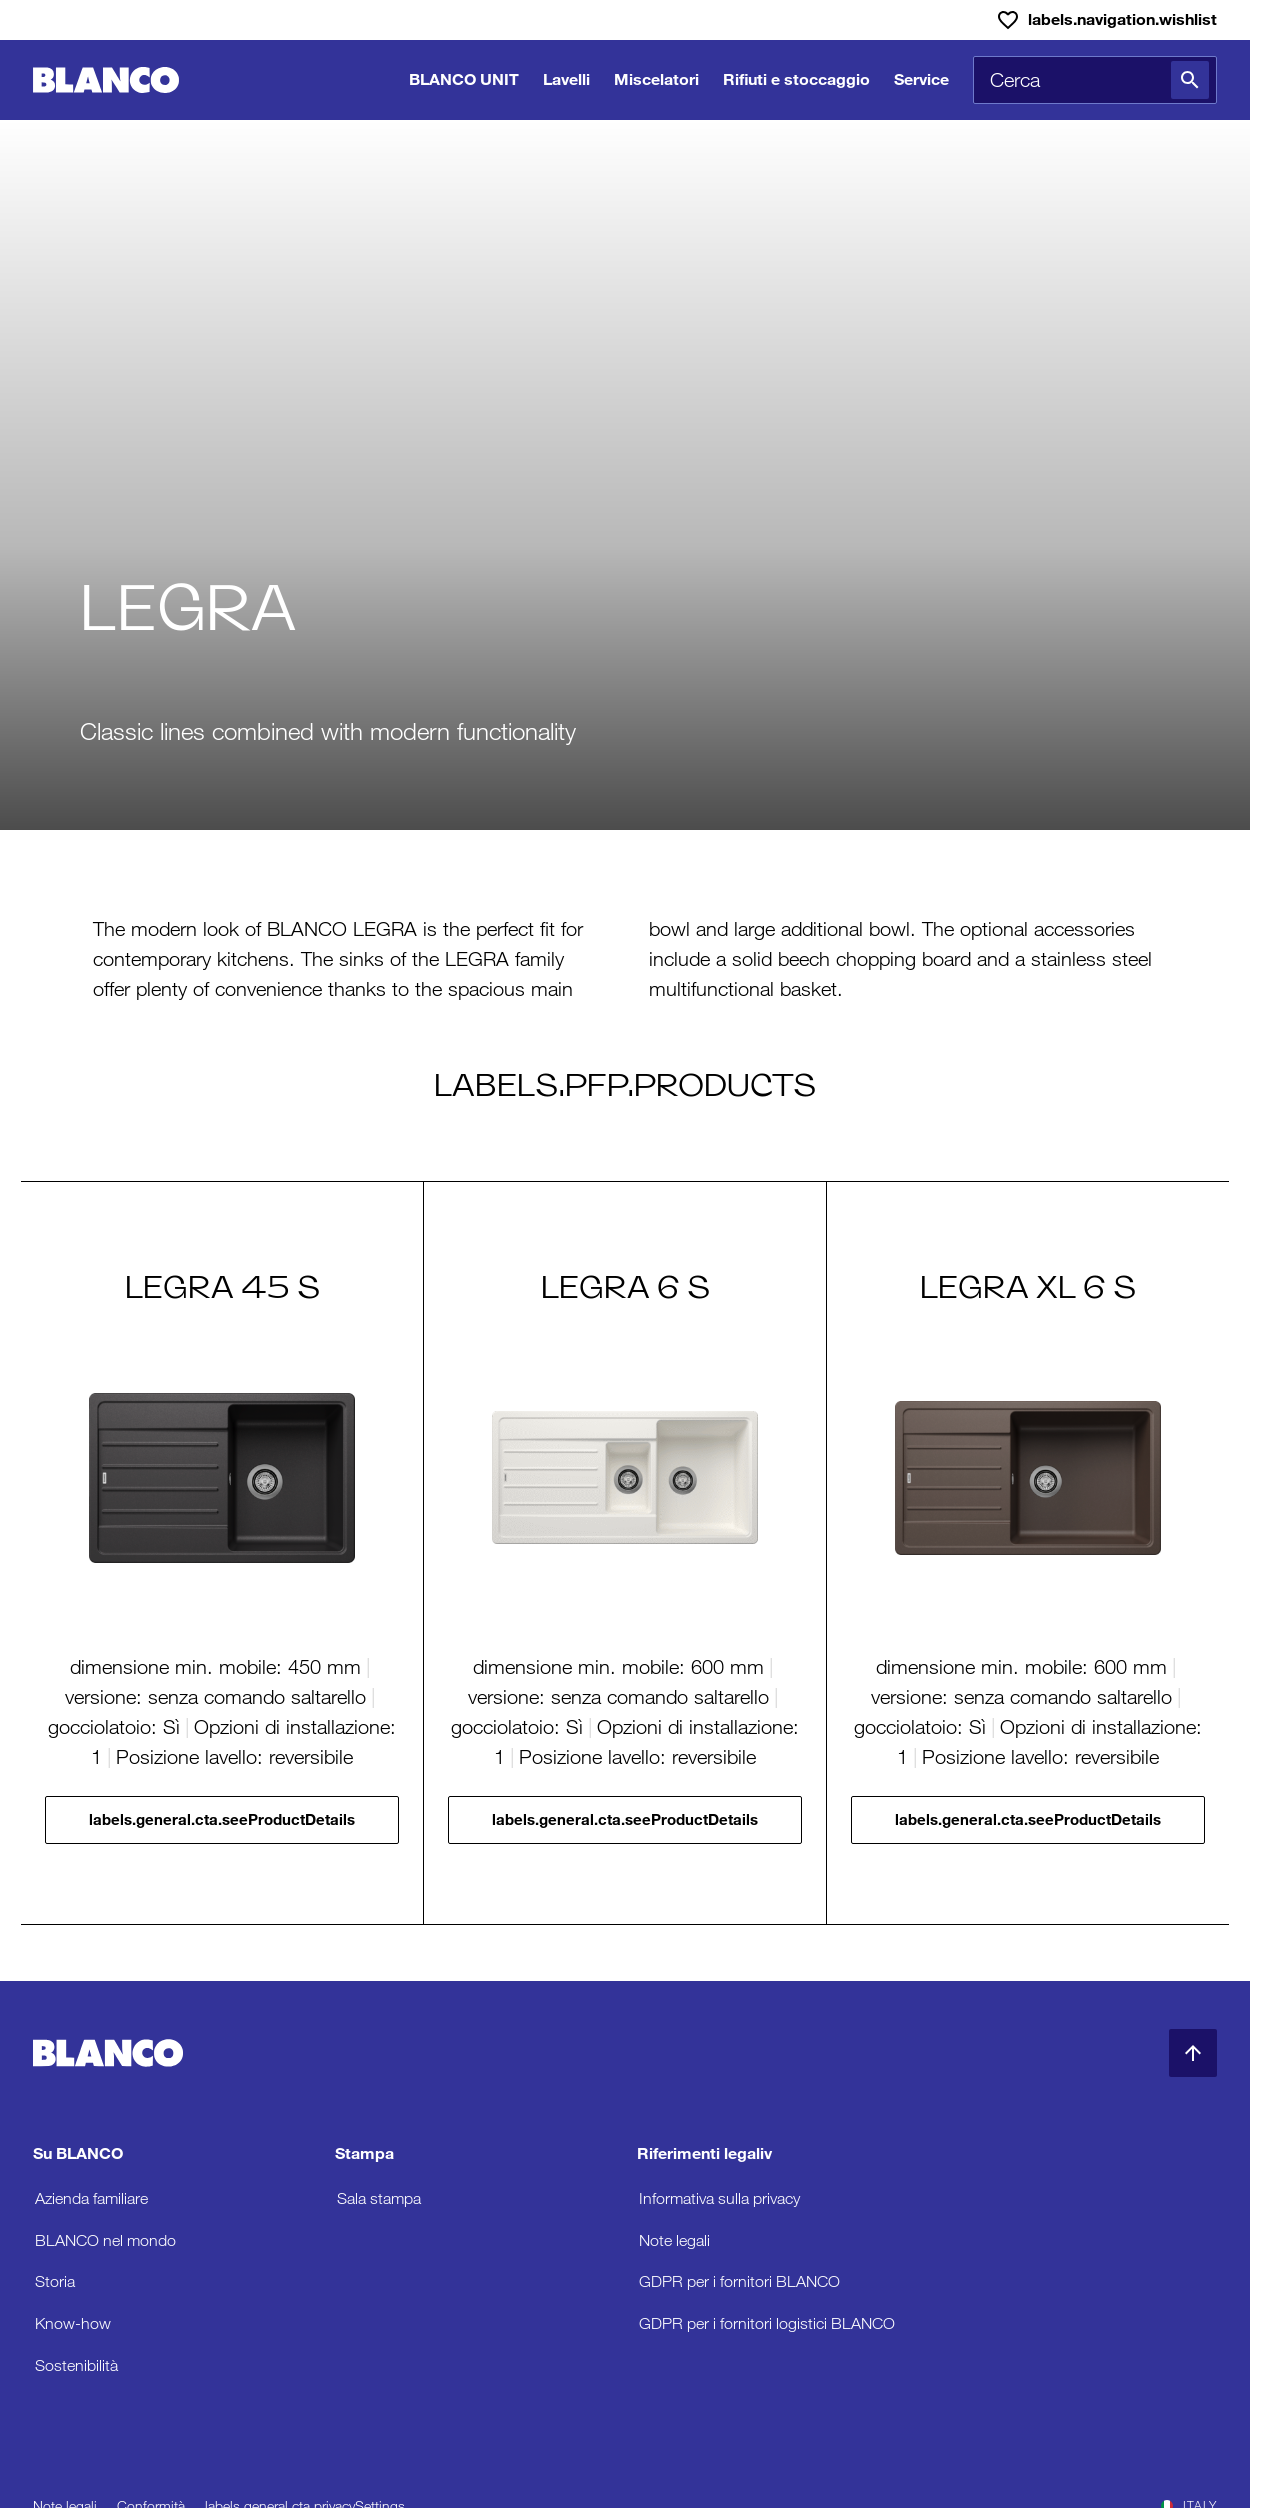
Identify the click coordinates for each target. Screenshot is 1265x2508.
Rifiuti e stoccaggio (796, 79)
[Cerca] (1190, 80)
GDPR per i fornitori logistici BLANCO (767, 2323)
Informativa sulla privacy (719, 2198)
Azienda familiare (91, 2198)
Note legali (674, 2240)
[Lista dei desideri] (1106, 20)
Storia (55, 2281)
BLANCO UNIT (464, 79)
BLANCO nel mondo (105, 2240)
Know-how (73, 2323)
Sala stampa (379, 2198)
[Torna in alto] (1193, 2053)
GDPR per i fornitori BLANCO (739, 2281)
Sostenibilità (76, 2365)
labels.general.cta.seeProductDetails (222, 1819)
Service (921, 79)
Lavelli (566, 79)
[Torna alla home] (106, 80)
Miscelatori (656, 79)
